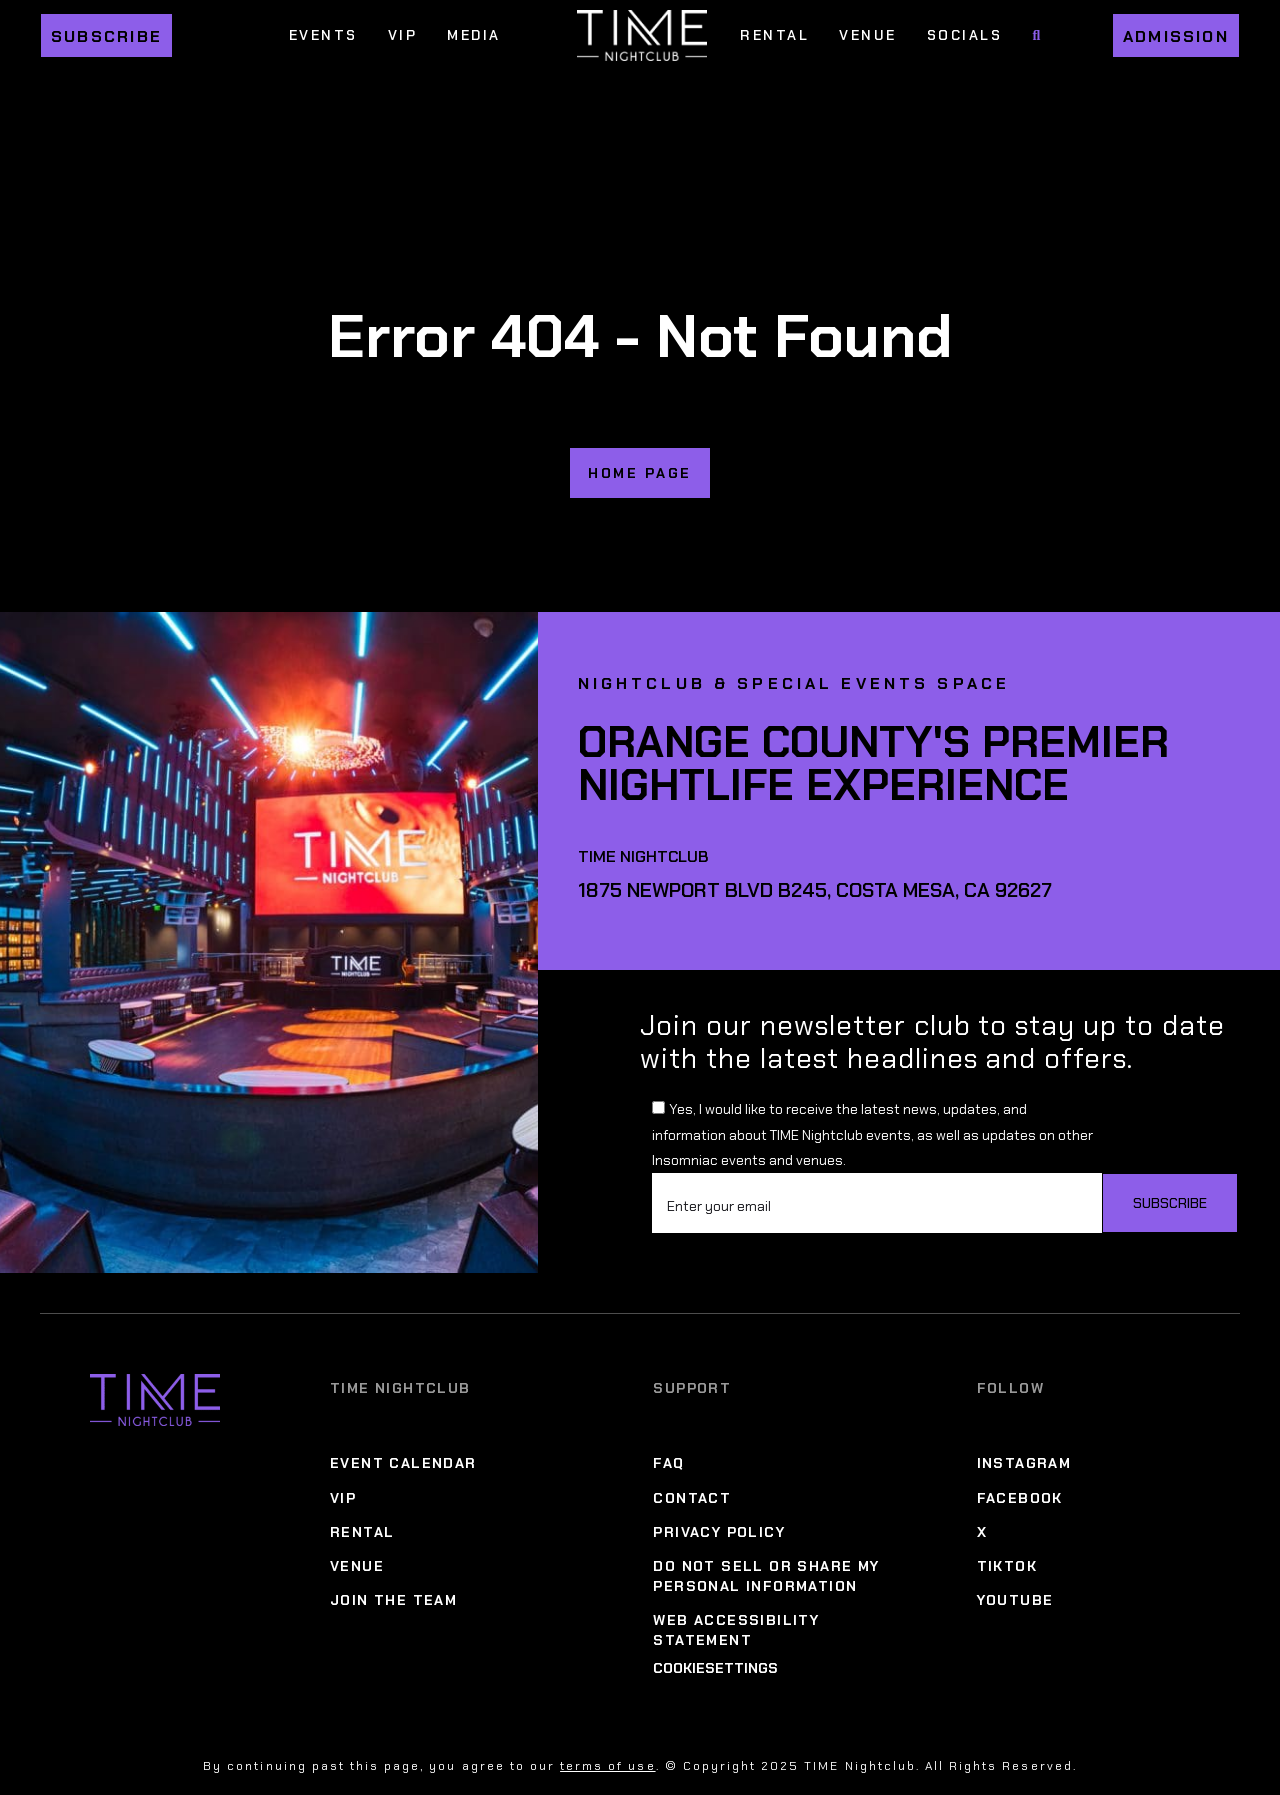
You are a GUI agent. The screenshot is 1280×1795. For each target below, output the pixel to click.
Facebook (1020, 1498)
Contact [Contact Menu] (692, 1498)
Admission (1176, 36)
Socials (965, 35)
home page (640, 473)
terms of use (607, 1766)
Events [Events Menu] (323, 35)
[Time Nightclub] (155, 1525)
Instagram (1024, 1463)
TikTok (1007, 1566)
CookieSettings (715, 1668)
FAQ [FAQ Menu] (668, 1463)
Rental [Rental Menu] (774, 35)
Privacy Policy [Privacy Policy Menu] (719, 1532)
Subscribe (106, 36)
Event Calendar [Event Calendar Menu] (403, 1463)
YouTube (1015, 1600)
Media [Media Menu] (474, 35)
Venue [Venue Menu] (868, 35)
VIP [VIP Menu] (403, 35)
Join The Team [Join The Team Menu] (393, 1600)
